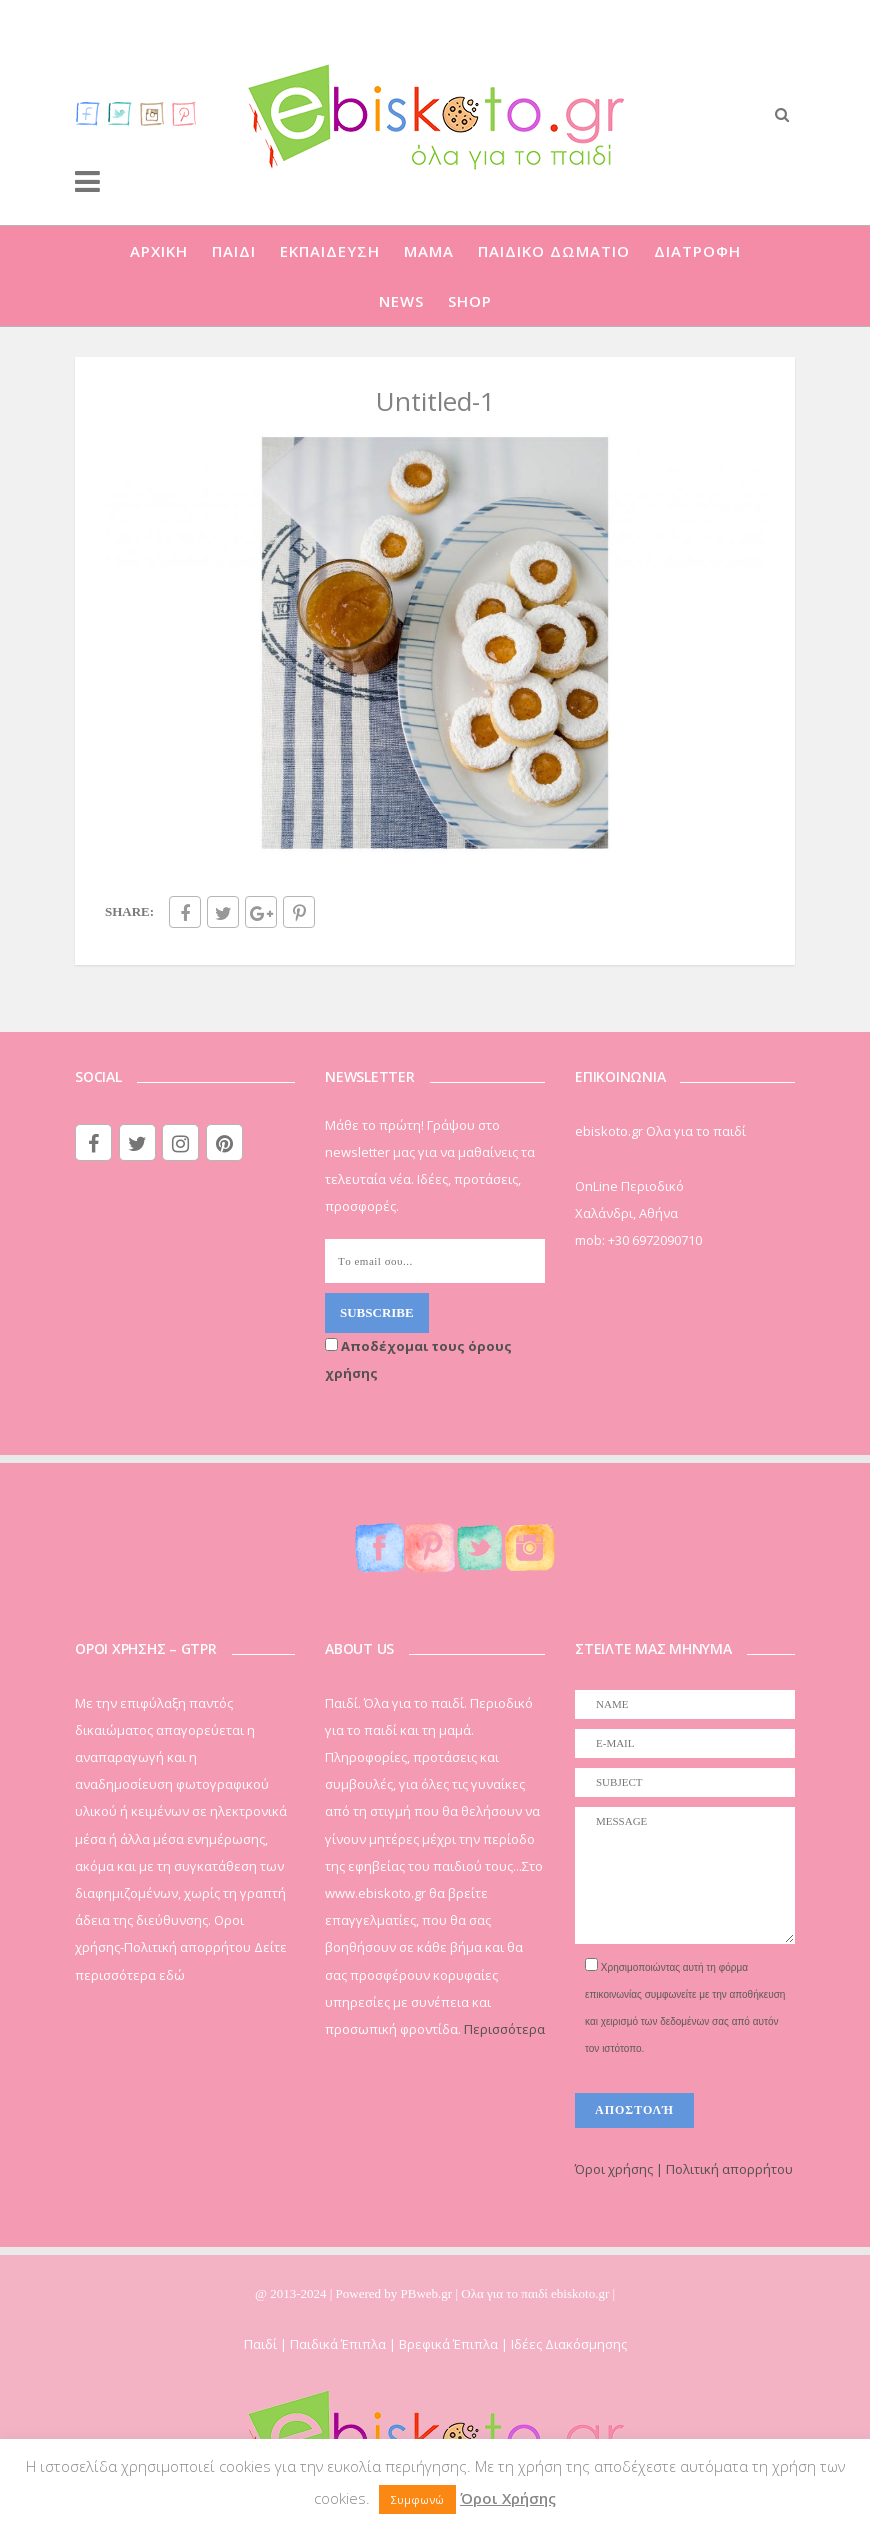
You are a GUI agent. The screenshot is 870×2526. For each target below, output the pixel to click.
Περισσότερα (504, 2029)
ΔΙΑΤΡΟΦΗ (697, 251)
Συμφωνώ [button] (417, 2499)
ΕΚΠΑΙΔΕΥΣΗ (330, 251)
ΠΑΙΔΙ (234, 251)
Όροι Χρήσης (508, 2498)
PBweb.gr (428, 2293)
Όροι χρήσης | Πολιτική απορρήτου (684, 2169)
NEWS (401, 301)
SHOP (470, 301)
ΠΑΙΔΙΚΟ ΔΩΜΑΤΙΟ (554, 251)
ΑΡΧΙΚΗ (159, 251)
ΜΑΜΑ (429, 251)
